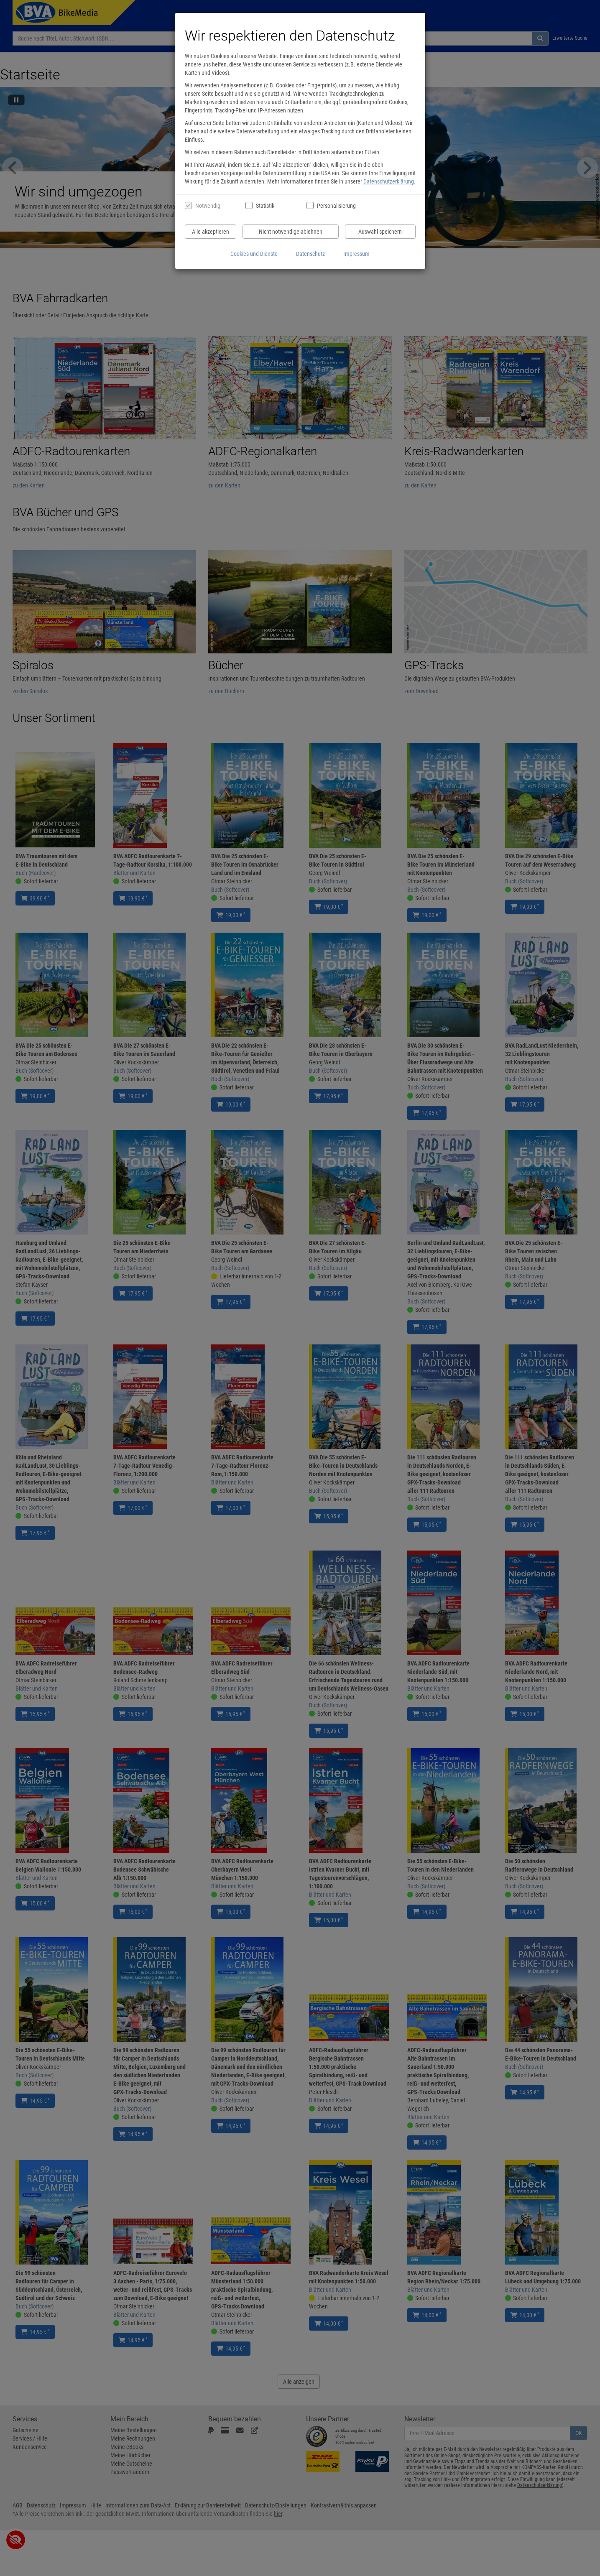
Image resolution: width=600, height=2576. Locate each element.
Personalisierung (336, 205)
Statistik (265, 205)
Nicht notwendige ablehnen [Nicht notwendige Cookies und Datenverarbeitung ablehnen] (290, 231)
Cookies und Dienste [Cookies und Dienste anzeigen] (254, 253)
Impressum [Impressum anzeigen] (356, 253)
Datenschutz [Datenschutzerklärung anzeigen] (310, 253)
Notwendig (207, 205)
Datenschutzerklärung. (389, 181)
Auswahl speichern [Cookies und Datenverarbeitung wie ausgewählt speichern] (380, 231)
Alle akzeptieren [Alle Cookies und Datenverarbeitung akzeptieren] (210, 231)
